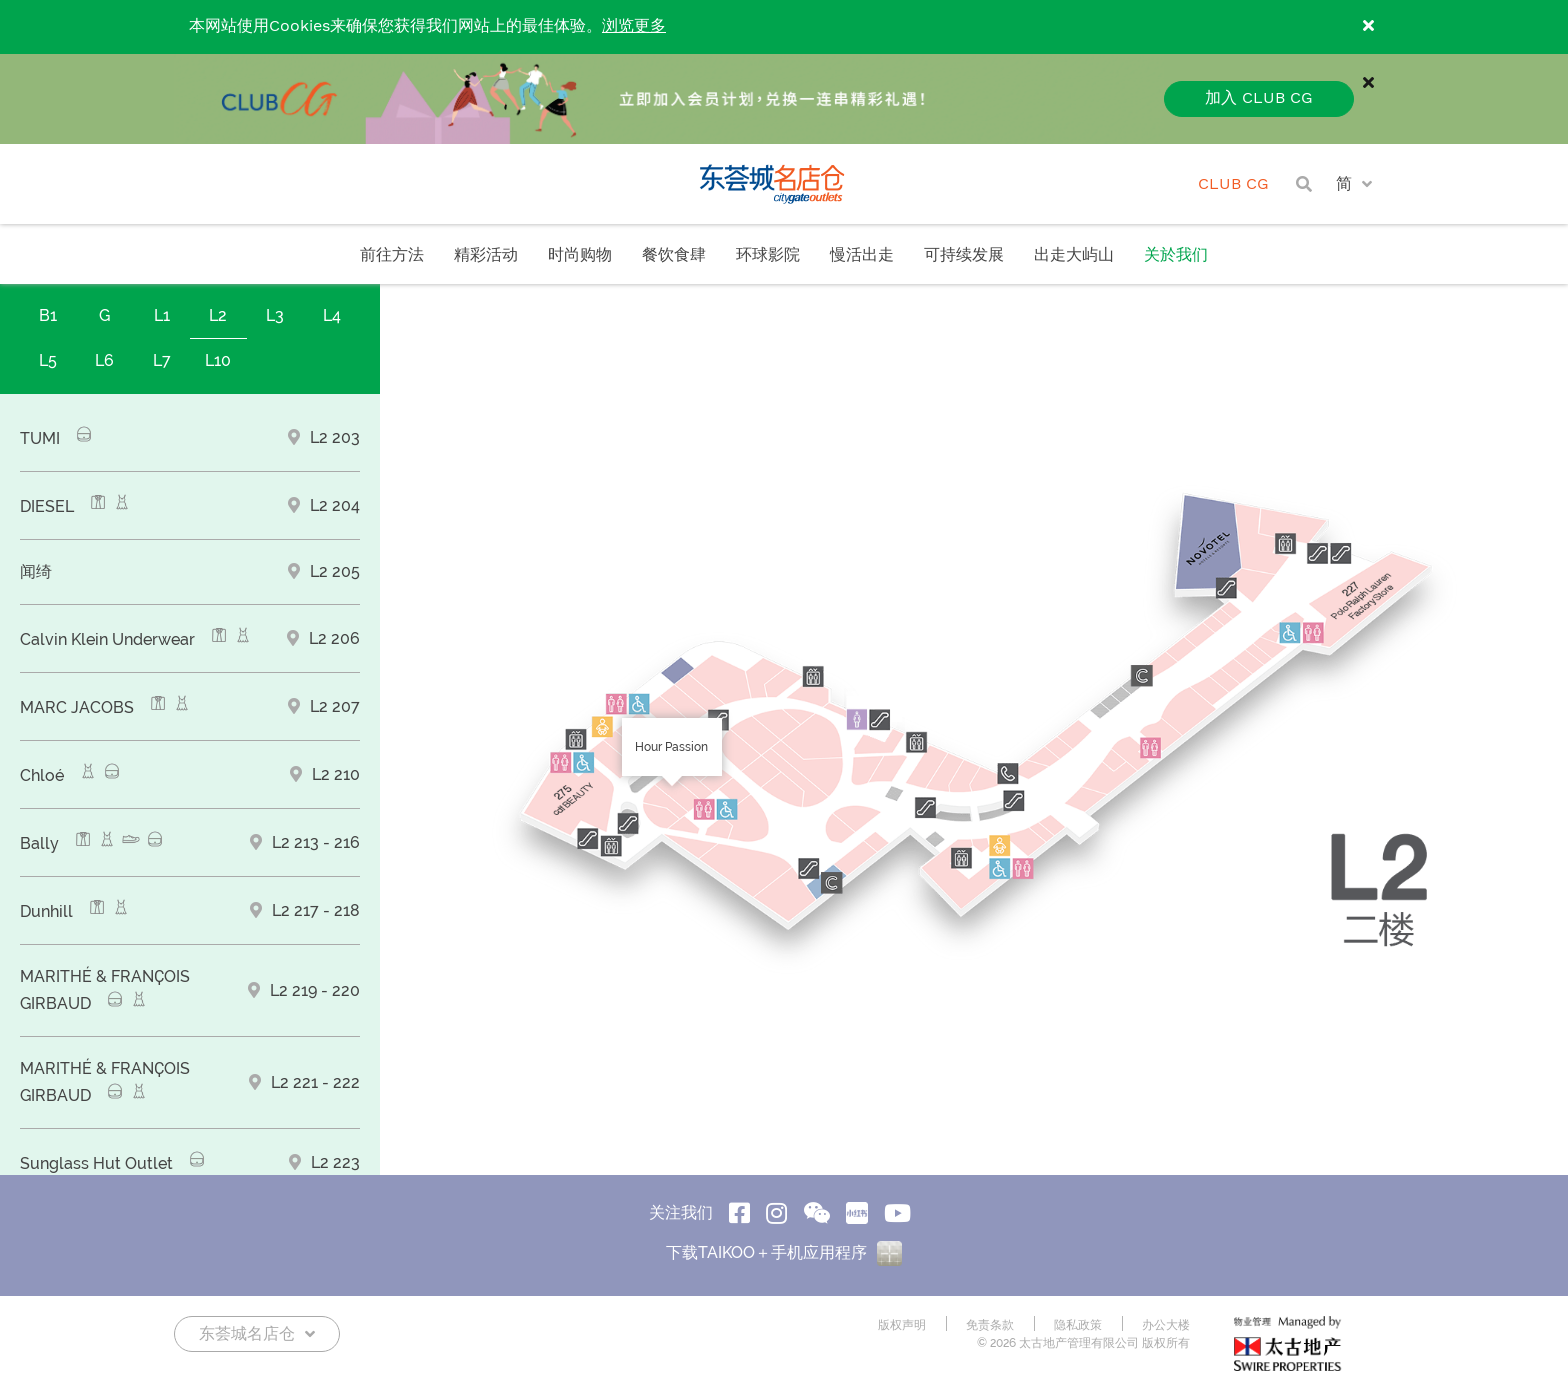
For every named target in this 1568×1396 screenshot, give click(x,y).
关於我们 (1176, 255)
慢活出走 (862, 255)
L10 (218, 360)
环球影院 (768, 255)
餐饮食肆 (674, 255)
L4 (332, 315)
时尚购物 (580, 255)
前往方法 (392, 255)
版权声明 (902, 1325)
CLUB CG (1233, 184)
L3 (275, 315)
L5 (48, 360)
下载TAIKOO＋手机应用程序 (784, 1252)
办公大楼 (1166, 1325)
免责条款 (990, 1325)
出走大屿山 (1074, 255)
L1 (162, 315)
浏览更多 (634, 26)
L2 (218, 315)
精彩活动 (486, 255)
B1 (48, 315)
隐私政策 (1078, 1325)
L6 (104, 360)
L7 (162, 360)
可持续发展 (964, 255)
